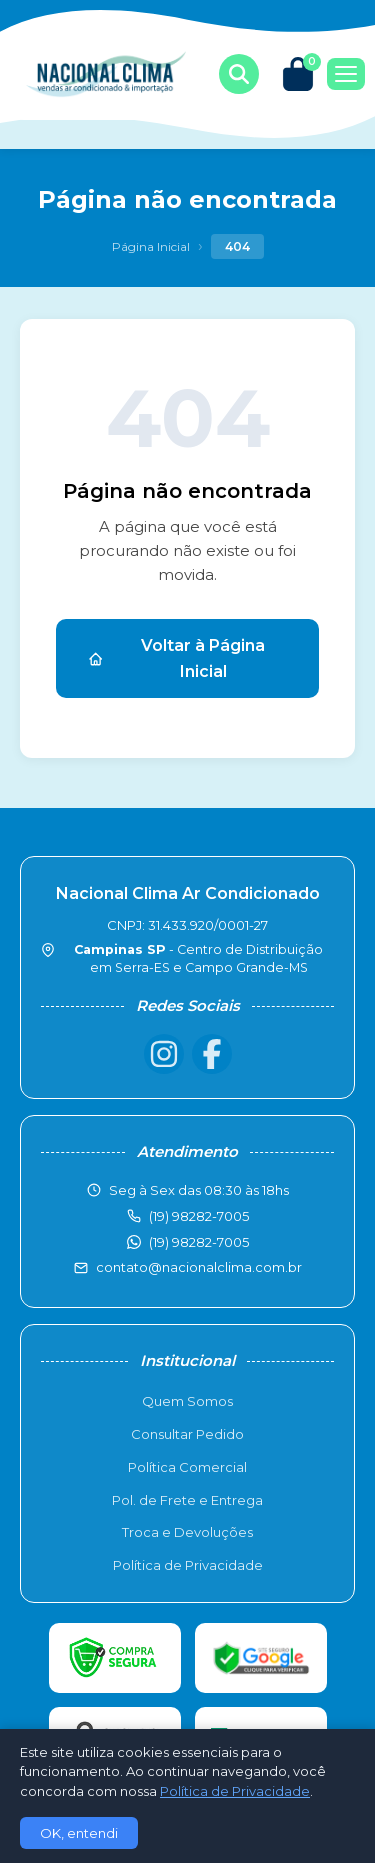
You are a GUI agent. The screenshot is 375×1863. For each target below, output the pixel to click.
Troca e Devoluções (187, 1532)
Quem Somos (187, 1401)
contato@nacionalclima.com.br (199, 1267)
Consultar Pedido (187, 1434)
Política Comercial (187, 1467)
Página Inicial (151, 246)
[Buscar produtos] (239, 74)
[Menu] (346, 74)
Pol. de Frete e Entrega (187, 1500)
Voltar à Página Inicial (176, 658)
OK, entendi (79, 1833)
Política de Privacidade (188, 1565)
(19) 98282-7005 (199, 1242)
